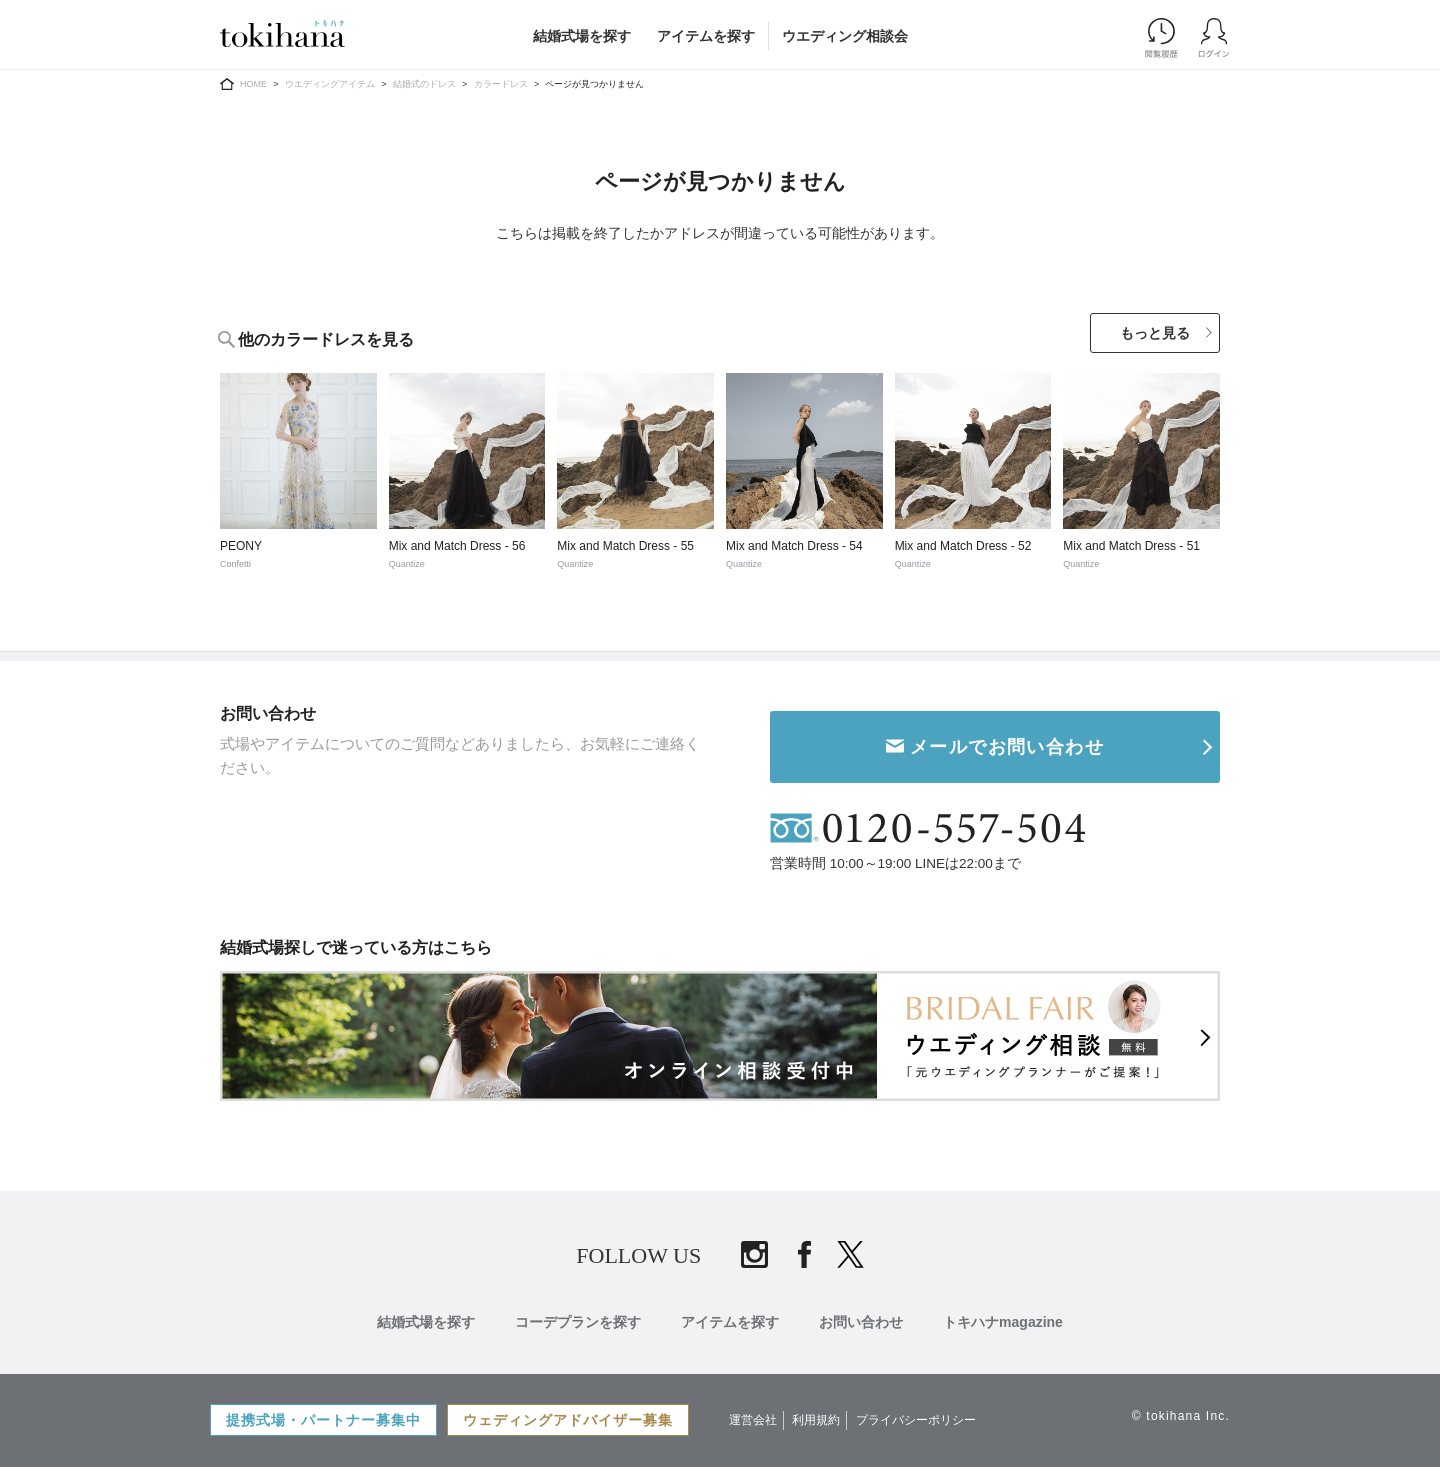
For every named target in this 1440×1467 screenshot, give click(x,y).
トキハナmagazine (1003, 1322)
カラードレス (501, 84)
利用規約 (816, 1420)
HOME (253, 84)
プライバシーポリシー (916, 1420)
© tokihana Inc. (1181, 1416)
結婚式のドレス (424, 84)
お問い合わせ (861, 1322)
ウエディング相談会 (845, 36)
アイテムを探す (706, 36)
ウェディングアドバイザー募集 (568, 1420)
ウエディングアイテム (330, 84)
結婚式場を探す (582, 36)
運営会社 (753, 1420)
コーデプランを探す (578, 1322)
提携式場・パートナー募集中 (323, 1420)
